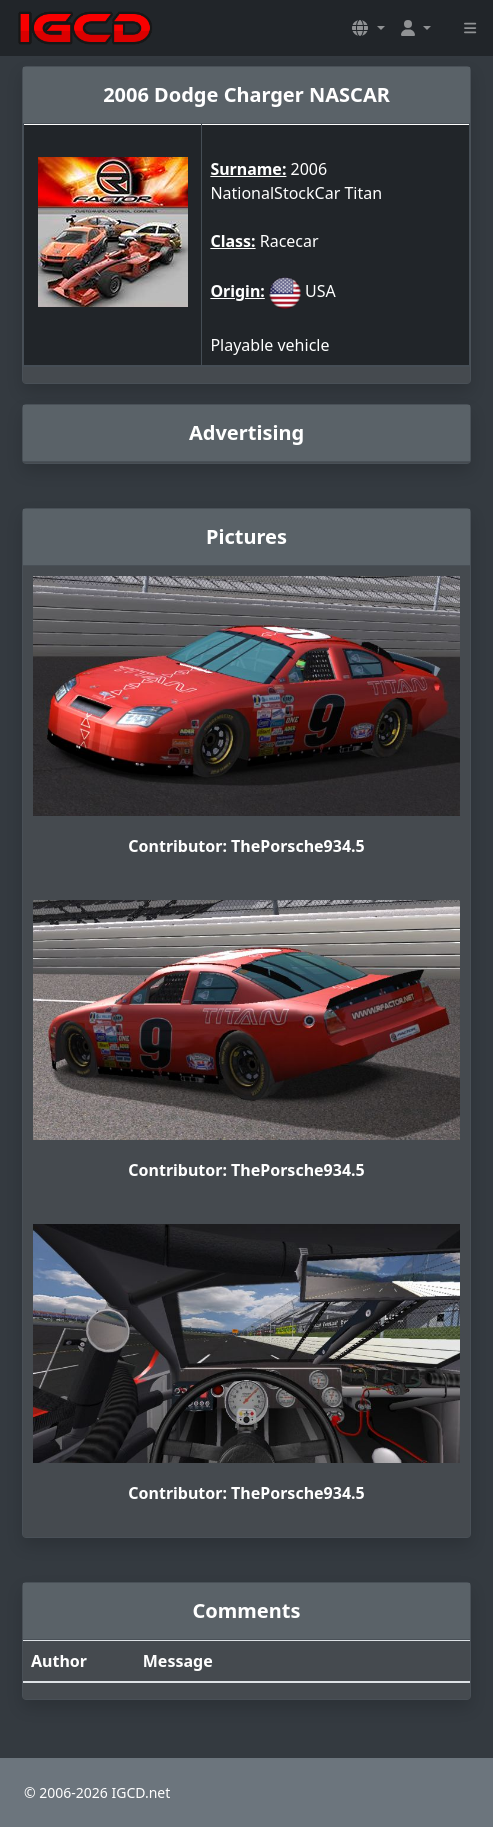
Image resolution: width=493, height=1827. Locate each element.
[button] (368, 28)
